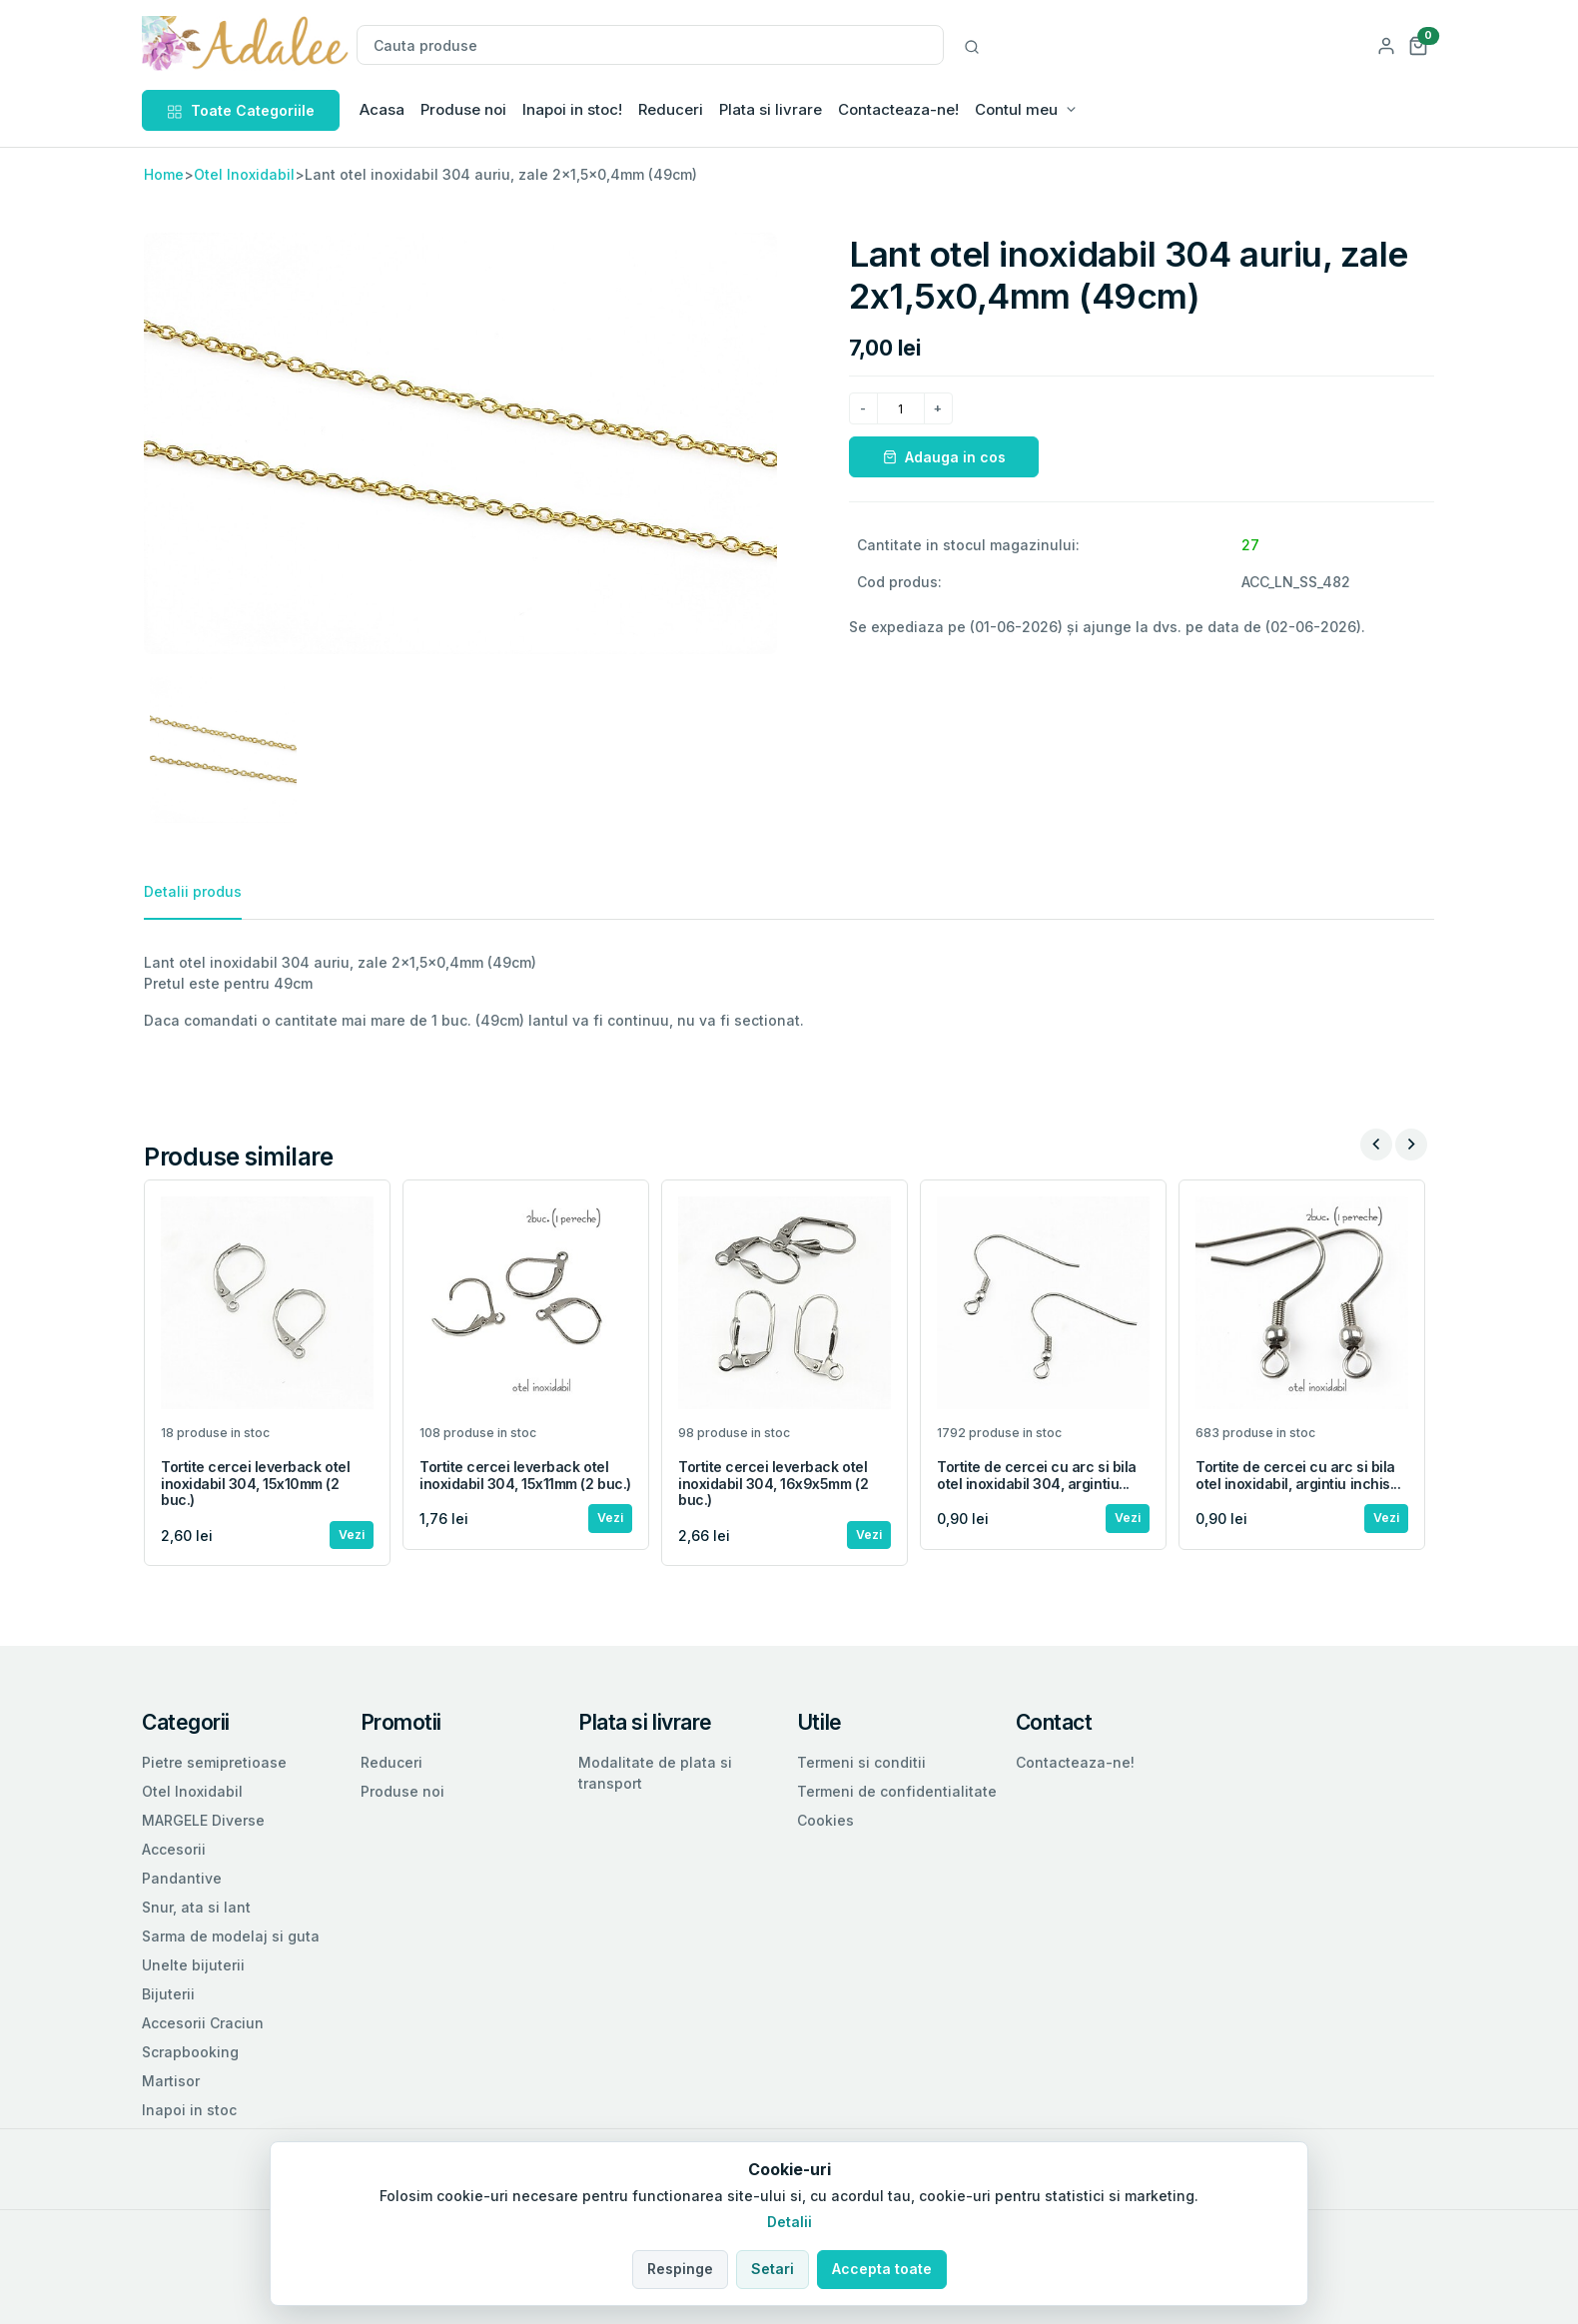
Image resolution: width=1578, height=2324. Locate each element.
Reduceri (670, 109)
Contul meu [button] (1016, 109)
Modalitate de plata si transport (655, 1773)
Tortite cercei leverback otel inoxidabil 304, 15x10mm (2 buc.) (255, 1483)
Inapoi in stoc (189, 2109)
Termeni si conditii (861, 1762)
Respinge (680, 2268)
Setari (772, 2268)
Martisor (171, 2080)
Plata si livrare (770, 109)
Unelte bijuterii (193, 1964)
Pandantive (182, 1878)
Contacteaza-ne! (898, 109)
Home (164, 174)
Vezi (352, 1534)
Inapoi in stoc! (572, 109)
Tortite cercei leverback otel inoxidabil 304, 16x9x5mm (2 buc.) (773, 1483)
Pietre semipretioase (214, 1762)
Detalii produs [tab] (193, 891)
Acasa (382, 109)
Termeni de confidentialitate (897, 1791)
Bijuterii (168, 1993)
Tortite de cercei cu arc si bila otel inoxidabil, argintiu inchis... (1297, 1475)
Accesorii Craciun (203, 2022)
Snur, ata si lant (196, 1907)
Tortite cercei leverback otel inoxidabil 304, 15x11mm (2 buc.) (525, 1475)
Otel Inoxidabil (244, 174)
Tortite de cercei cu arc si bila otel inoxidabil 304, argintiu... (1037, 1475)
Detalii (789, 2221)
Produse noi (463, 109)
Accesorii (174, 1849)
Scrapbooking (190, 2051)
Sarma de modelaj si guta (231, 1936)
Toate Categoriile (241, 110)
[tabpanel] (789, 991)
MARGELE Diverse (203, 1820)
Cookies (825, 1820)
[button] (1418, 44)
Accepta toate (882, 2268)
